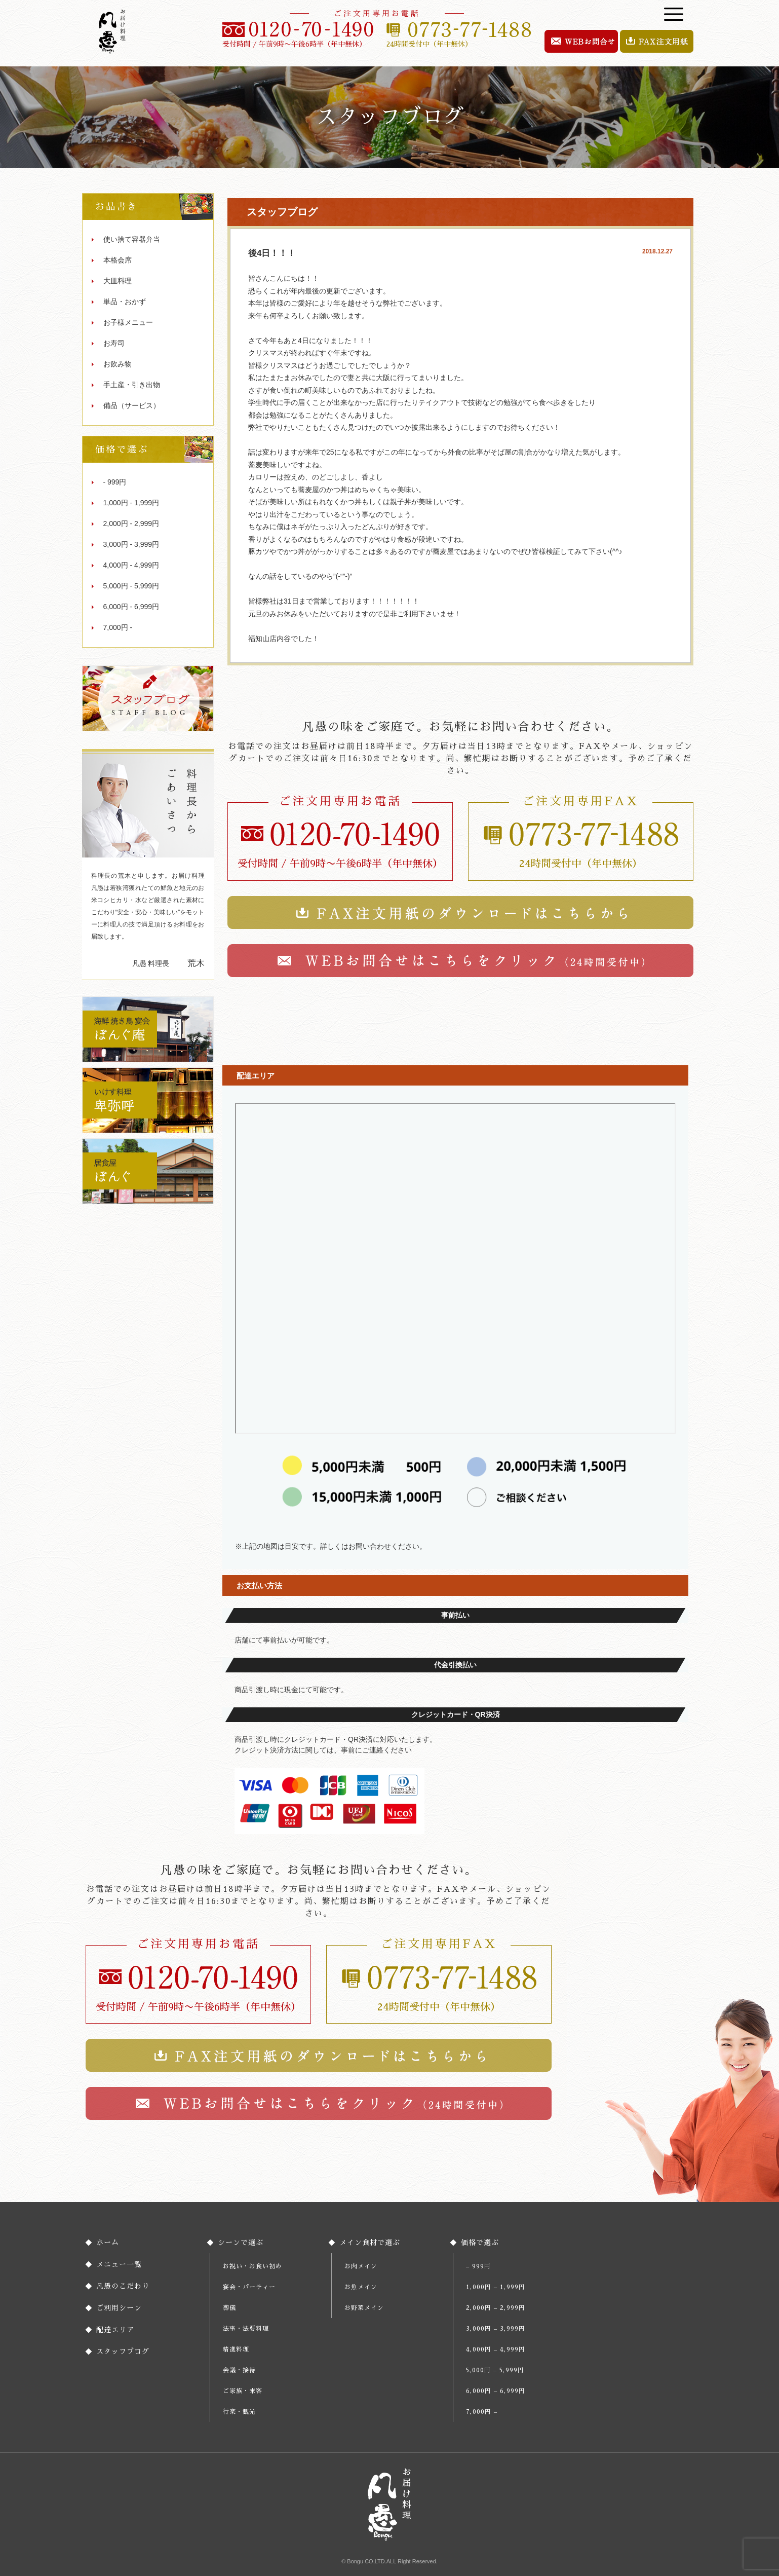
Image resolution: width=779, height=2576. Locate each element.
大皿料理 (117, 281)
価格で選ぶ (480, 2242)
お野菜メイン (364, 2308)
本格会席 (117, 260)
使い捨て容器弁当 (131, 239)
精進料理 (236, 2349)
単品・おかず (124, 301)
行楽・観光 (239, 2412)
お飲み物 (117, 364)
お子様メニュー (128, 322)
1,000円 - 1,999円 (131, 503)
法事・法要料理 (246, 2329)
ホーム (107, 2242)
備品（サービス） (131, 405)
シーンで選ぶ (240, 2242)
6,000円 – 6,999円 (495, 2391)
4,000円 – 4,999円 (495, 2349)
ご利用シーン (119, 2307)
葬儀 (229, 2308)
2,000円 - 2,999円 (131, 523)
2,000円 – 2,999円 (495, 2308)
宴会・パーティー (249, 2287)
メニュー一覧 (119, 2264)
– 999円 (478, 2266)
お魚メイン (360, 2287)
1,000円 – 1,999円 (495, 2287)
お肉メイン (360, 2266)
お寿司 (114, 343)
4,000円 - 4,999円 (131, 565)
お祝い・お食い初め (252, 2266)
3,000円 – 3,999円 (495, 2329)
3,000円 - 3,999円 (131, 544)
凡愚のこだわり (122, 2286)
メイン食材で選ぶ (369, 2242)
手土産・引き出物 (131, 385)
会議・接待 (239, 2370)
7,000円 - (118, 627)
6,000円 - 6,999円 (131, 607)
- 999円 (115, 482)
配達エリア (115, 2329)
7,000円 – (481, 2412)
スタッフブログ (122, 2351)
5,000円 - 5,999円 (131, 586)
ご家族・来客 (242, 2391)
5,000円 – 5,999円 (495, 2370)
